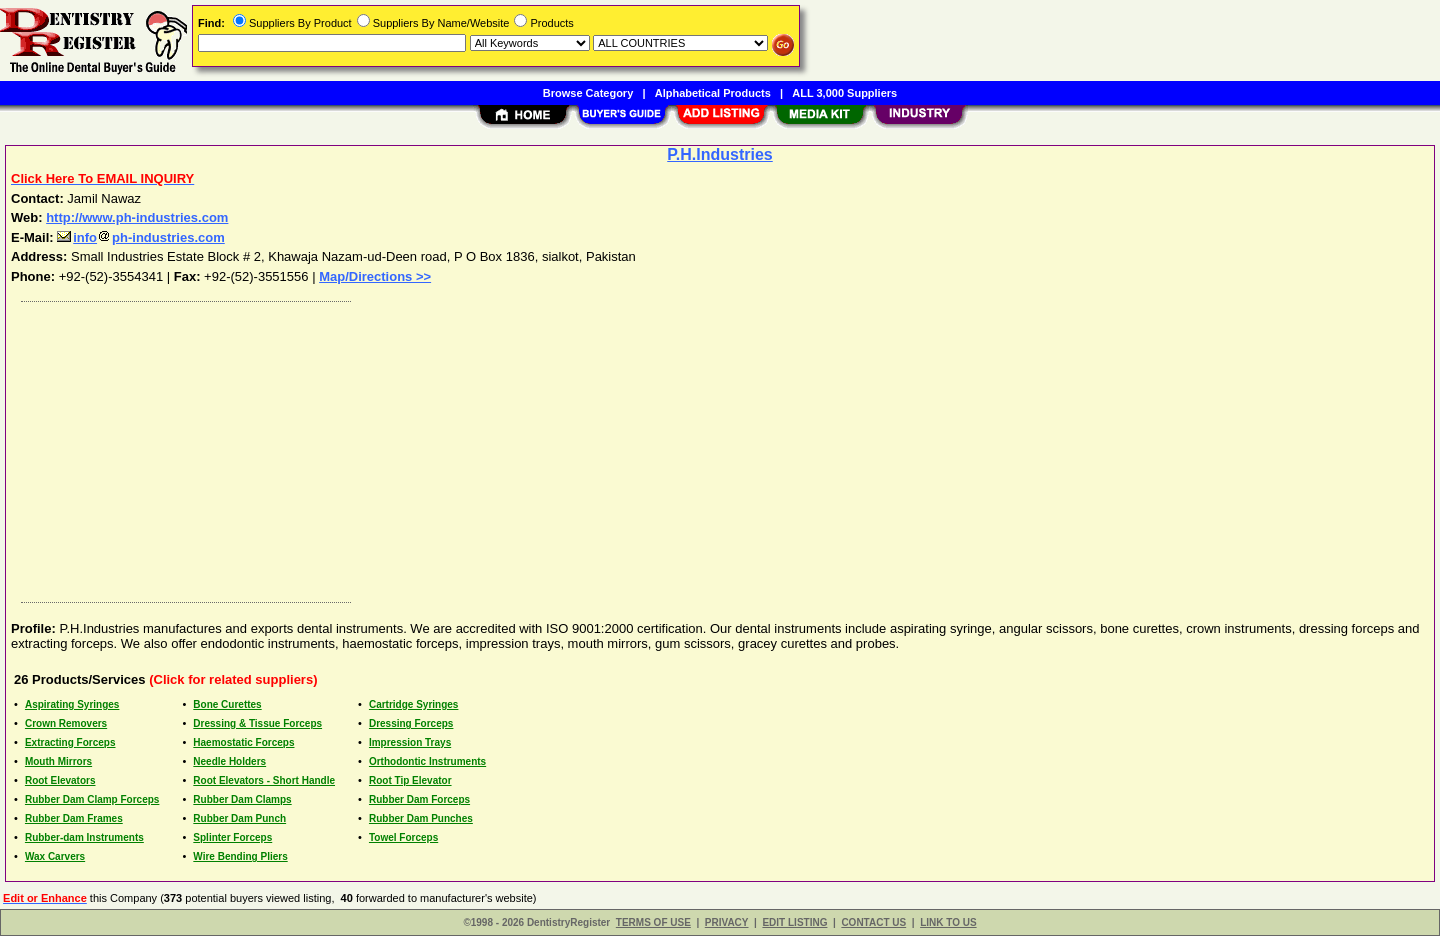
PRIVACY (727, 922)
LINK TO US (948, 922)
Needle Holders (229, 761)
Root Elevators (60, 780)
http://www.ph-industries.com (137, 217)
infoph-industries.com (141, 237)
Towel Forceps (403, 837)
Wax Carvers (55, 856)
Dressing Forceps (411, 723)
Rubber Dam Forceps (419, 799)
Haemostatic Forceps (243, 742)
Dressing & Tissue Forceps (257, 723)
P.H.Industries (720, 154)
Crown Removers (66, 723)
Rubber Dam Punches (421, 818)
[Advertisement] (613, 447)
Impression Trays (410, 742)
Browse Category (588, 93)
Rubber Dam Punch (239, 818)
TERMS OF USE (653, 922)
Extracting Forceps (70, 742)
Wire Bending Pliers (240, 856)
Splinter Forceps (232, 837)
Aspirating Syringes (72, 704)
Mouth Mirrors (58, 761)
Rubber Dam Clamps (242, 799)
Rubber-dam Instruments (84, 837)
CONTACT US (873, 922)
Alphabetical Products (713, 93)
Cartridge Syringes (413, 704)
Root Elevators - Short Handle (264, 780)
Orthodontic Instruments (427, 761)
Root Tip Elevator (410, 780)
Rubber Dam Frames (74, 818)
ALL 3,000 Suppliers (844, 93)
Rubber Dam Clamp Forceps (92, 799)
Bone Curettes (227, 704)
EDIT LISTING (794, 922)
